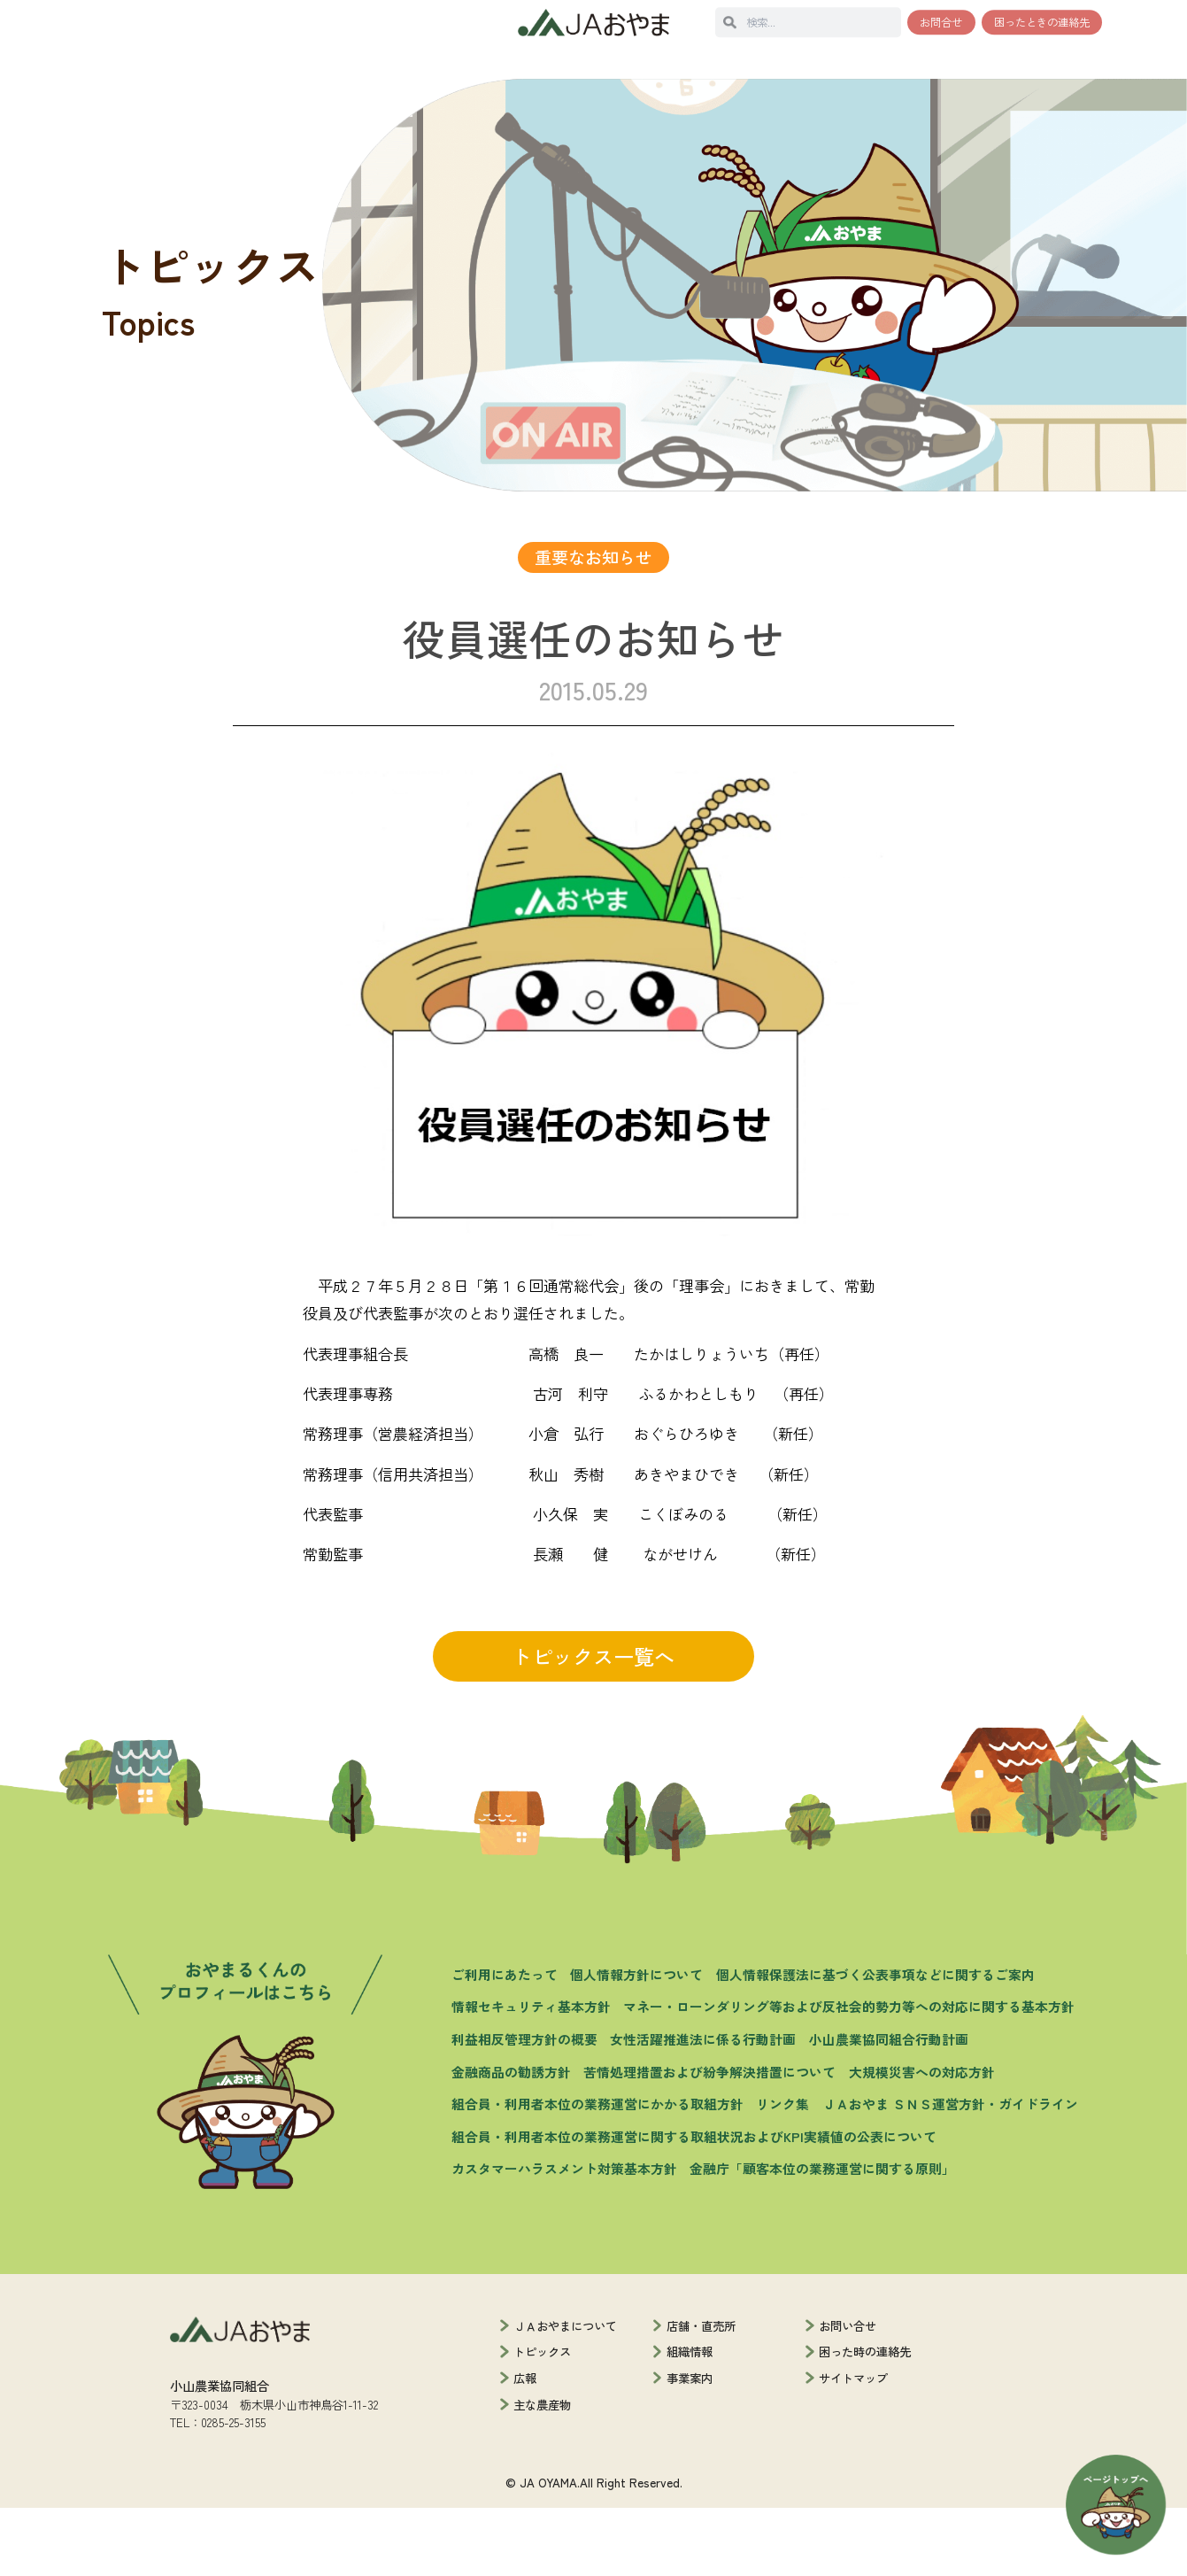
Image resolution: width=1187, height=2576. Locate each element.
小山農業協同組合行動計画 (888, 2107)
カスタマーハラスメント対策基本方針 (564, 2236)
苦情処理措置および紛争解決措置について (709, 2139)
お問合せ (941, 22)
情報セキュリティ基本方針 (531, 2074)
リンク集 (782, 2171)
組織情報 (690, 2419)
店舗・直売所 (701, 2393)
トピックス (542, 2419)
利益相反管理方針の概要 (524, 2107)
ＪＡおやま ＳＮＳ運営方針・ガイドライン (950, 2171)
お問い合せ (847, 2393)
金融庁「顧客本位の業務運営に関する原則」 (822, 2236)
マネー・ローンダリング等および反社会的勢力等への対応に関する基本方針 (849, 2074)
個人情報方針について (636, 2041)
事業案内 (690, 2446)
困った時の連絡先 (865, 2419)
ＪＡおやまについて (565, 2393)
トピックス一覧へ (593, 1724)
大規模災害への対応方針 (922, 2139)
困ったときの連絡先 (1042, 22)
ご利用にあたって (504, 2041)
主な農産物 (542, 2471)
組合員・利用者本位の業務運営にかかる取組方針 (597, 2171)
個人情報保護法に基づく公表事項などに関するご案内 (875, 2041)
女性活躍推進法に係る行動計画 (703, 2107)
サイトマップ (853, 2446)
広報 (524, 2446)
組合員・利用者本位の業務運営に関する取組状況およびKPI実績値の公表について (693, 2204)
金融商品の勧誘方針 (511, 2139)
